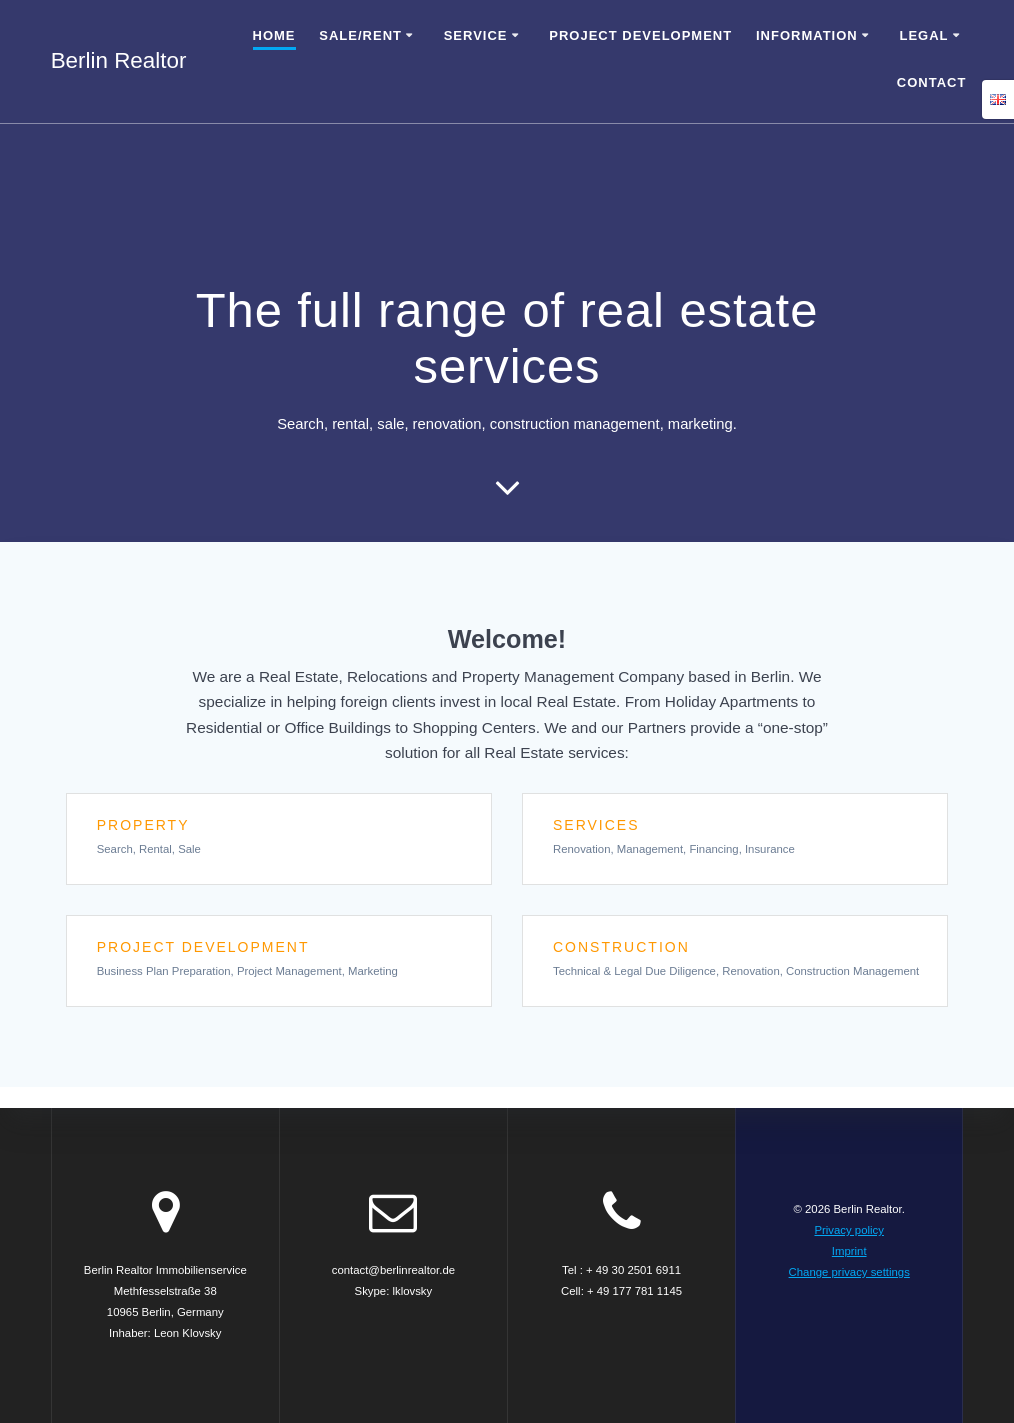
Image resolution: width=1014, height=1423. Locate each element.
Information (807, 35)
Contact (932, 82)
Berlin (119, 61)
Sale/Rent (360, 35)
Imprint (849, 1251)
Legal (923, 35)
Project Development (640, 35)
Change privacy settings (849, 1272)
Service (476, 35)
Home (274, 35)
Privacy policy (848, 1230)
